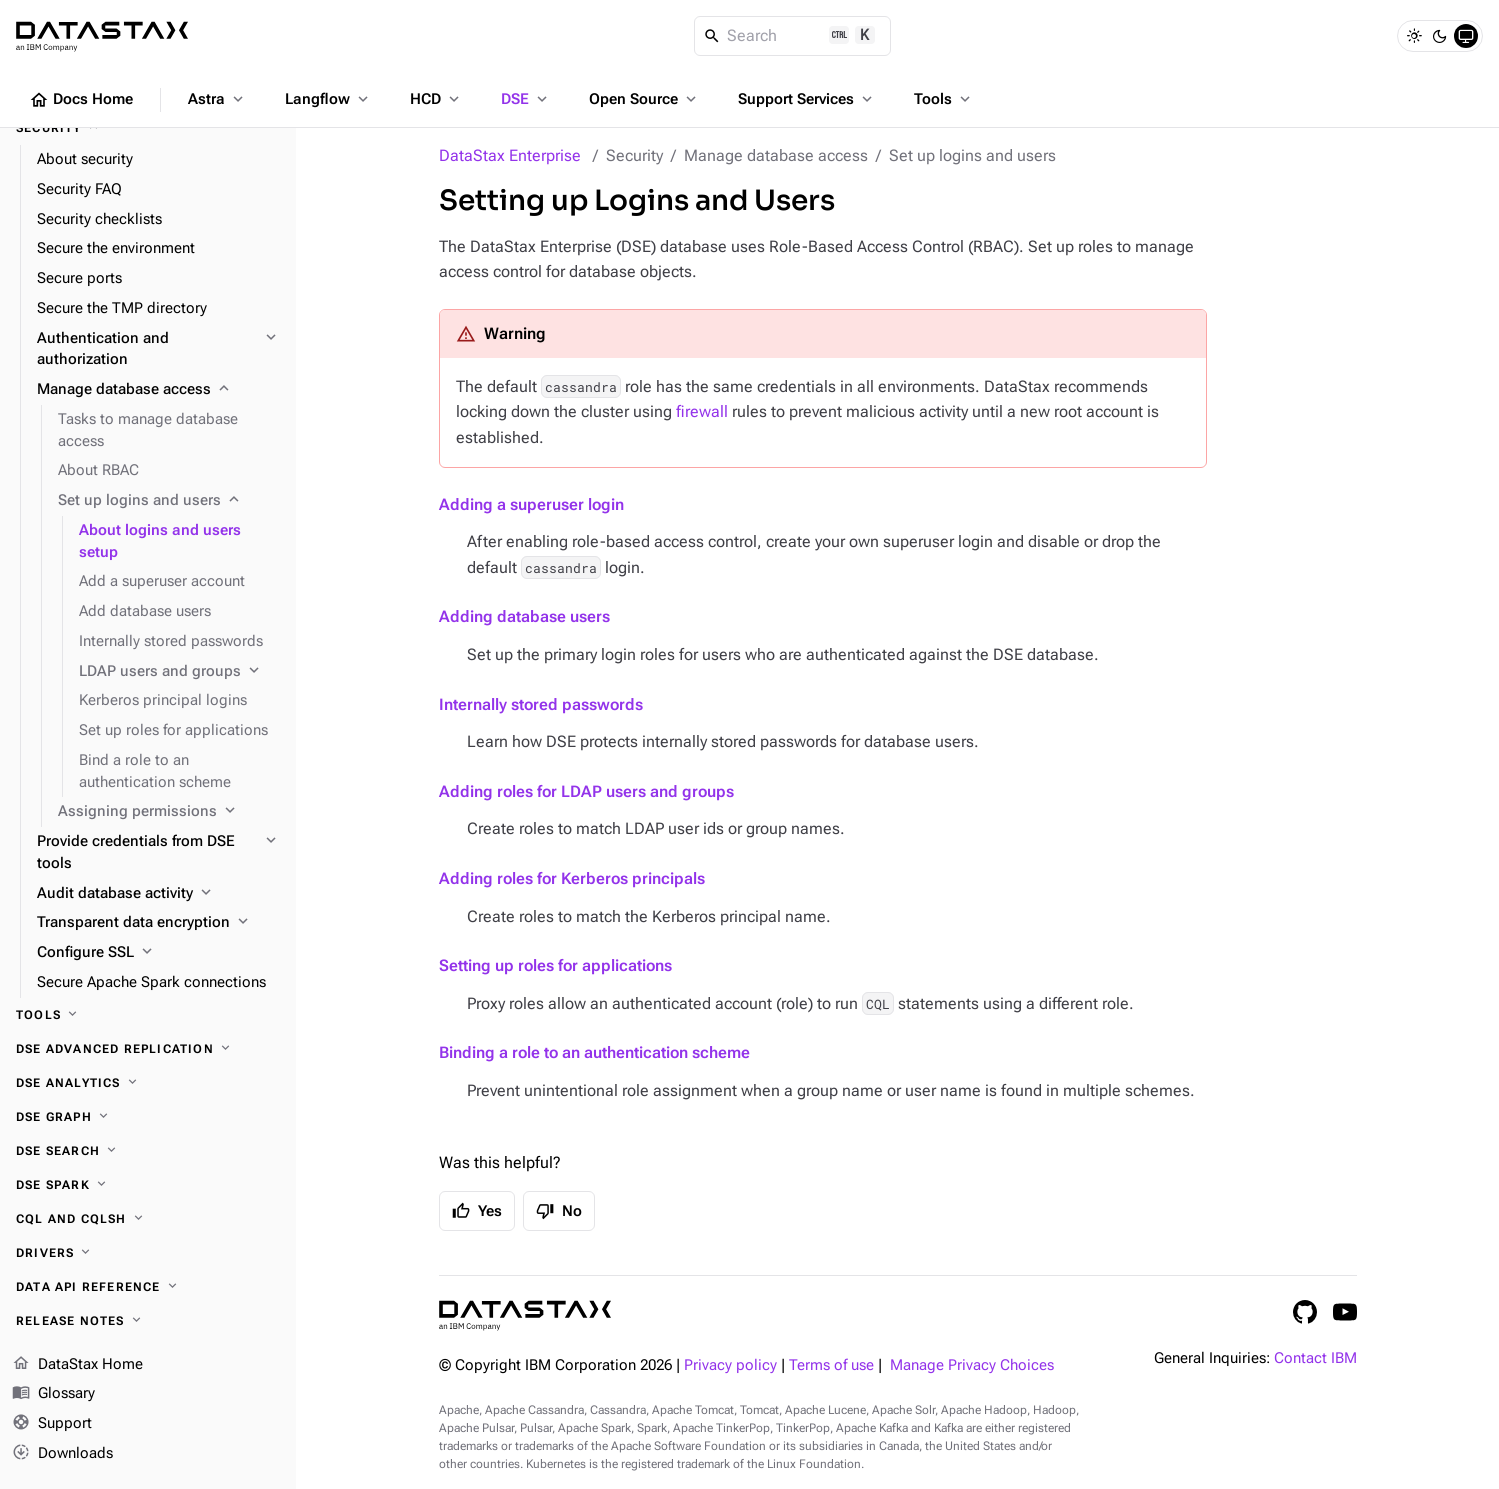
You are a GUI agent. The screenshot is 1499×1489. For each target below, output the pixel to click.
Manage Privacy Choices (972, 1365)
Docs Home (81, 100)
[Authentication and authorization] (158, 350)
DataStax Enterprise (510, 155)
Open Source (644, 99)
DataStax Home (77, 1365)
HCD (436, 99)
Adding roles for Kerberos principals (572, 878)
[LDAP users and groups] (179, 672)
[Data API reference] (148, 1287)
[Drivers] (148, 1253)
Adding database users (524, 616)
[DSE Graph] (148, 1117)
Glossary (53, 1394)
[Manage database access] (158, 390)
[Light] (1414, 36)
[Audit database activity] (158, 894)
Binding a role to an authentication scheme (594, 1052)
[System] (1466, 36)
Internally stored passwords (541, 704)
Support (52, 1424)
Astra (217, 99)
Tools (944, 99)
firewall (702, 411)
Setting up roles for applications (555, 965)
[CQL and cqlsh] (148, 1219)
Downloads (62, 1454)
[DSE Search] (148, 1151)
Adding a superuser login (531, 504)
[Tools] (148, 1015)
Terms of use (831, 1365)
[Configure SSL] (158, 953)
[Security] (148, 128)
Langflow (328, 99)
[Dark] (1440, 36)
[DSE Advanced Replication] (148, 1049)
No (559, 1211)
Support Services (807, 99)
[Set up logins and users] (169, 501)
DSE (526, 99)
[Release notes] (148, 1321)
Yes (477, 1211)
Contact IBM (1315, 1358)
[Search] (792, 36)
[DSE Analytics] (148, 1083)
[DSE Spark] (148, 1185)
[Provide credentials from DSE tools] (158, 853)
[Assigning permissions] (169, 812)
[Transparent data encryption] (158, 923)
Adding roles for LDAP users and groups (586, 791)
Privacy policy (730, 1365)
